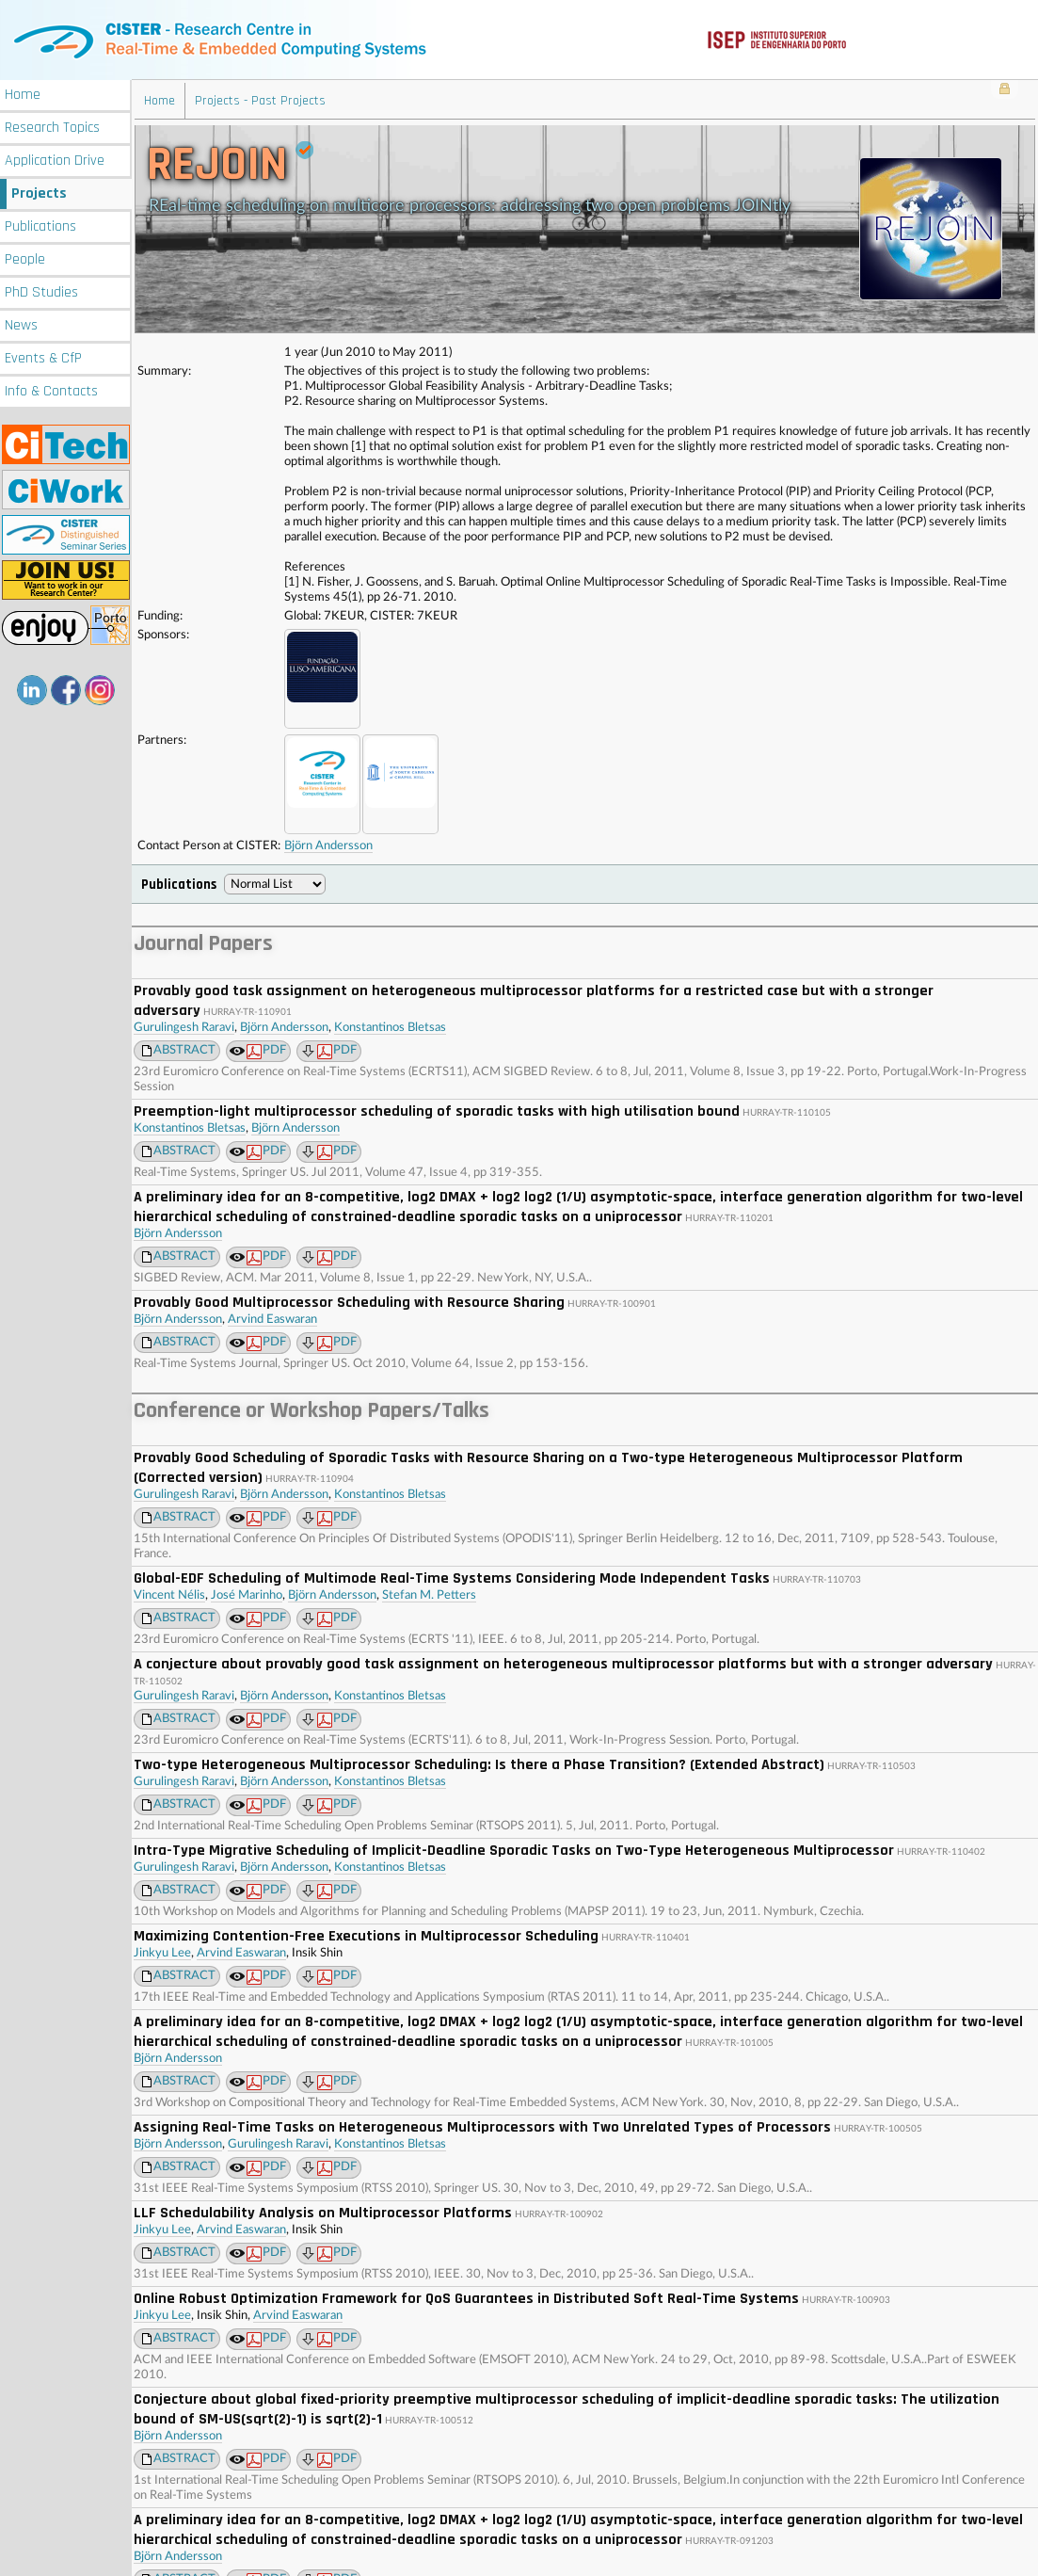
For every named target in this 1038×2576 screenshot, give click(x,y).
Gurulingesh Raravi (184, 1025)
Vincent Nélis (169, 1592)
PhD (41, 289)
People (25, 256)
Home (22, 92)
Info (51, 388)
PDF (266, 1048)
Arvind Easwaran (272, 1317)
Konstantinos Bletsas (390, 1025)
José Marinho (246, 1592)
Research (52, 125)
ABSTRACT (184, 1047)
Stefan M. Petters (429, 1592)
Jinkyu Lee (162, 1950)
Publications (40, 223)
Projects (39, 191)
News (21, 322)
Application (54, 158)
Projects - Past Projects (260, 97)
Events (43, 355)
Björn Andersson (328, 843)
